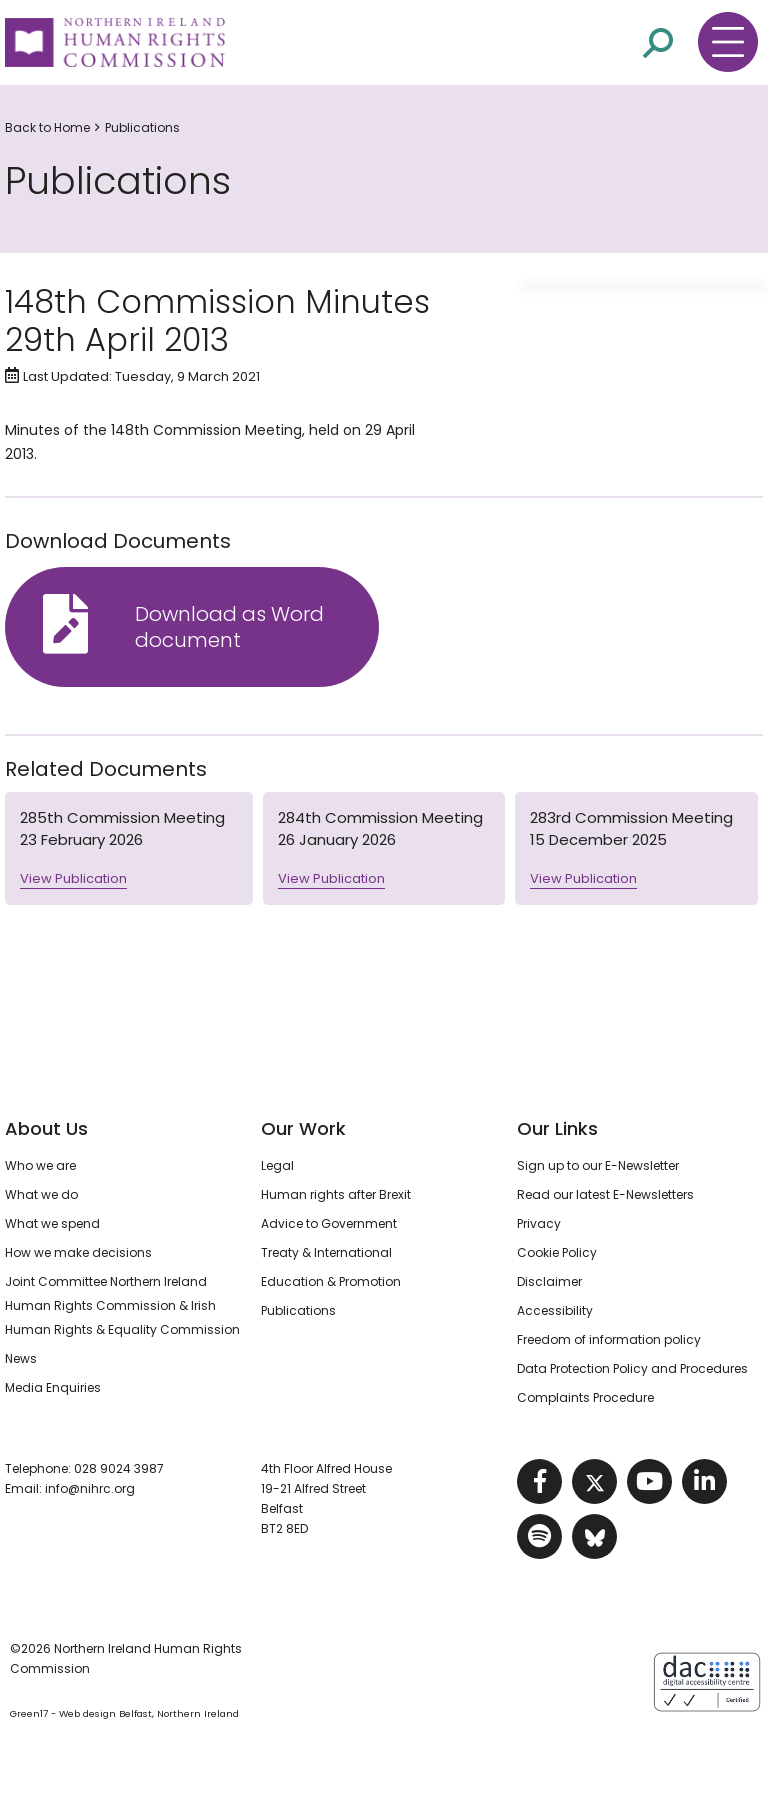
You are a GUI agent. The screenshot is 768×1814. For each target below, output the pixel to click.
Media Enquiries (53, 1387)
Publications (142, 127)
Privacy (539, 1223)
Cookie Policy (557, 1252)
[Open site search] (658, 41)
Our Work (303, 1128)
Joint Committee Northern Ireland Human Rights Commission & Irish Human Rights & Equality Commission (122, 1305)
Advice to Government (329, 1223)
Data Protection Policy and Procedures (632, 1368)
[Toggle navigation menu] (728, 42)
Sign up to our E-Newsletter (598, 1165)
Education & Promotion (331, 1281)
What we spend (52, 1223)
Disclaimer (549, 1281)
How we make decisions (78, 1252)
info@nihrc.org (90, 1488)
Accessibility (555, 1310)
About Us (46, 1128)
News (21, 1358)
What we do (41, 1194)
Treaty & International (326, 1252)
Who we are (40, 1165)
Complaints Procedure (585, 1397)
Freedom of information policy (609, 1339)
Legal (277, 1165)
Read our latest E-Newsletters (605, 1194)
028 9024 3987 (119, 1468)
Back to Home (47, 127)
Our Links (557, 1128)
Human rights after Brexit (336, 1194)
